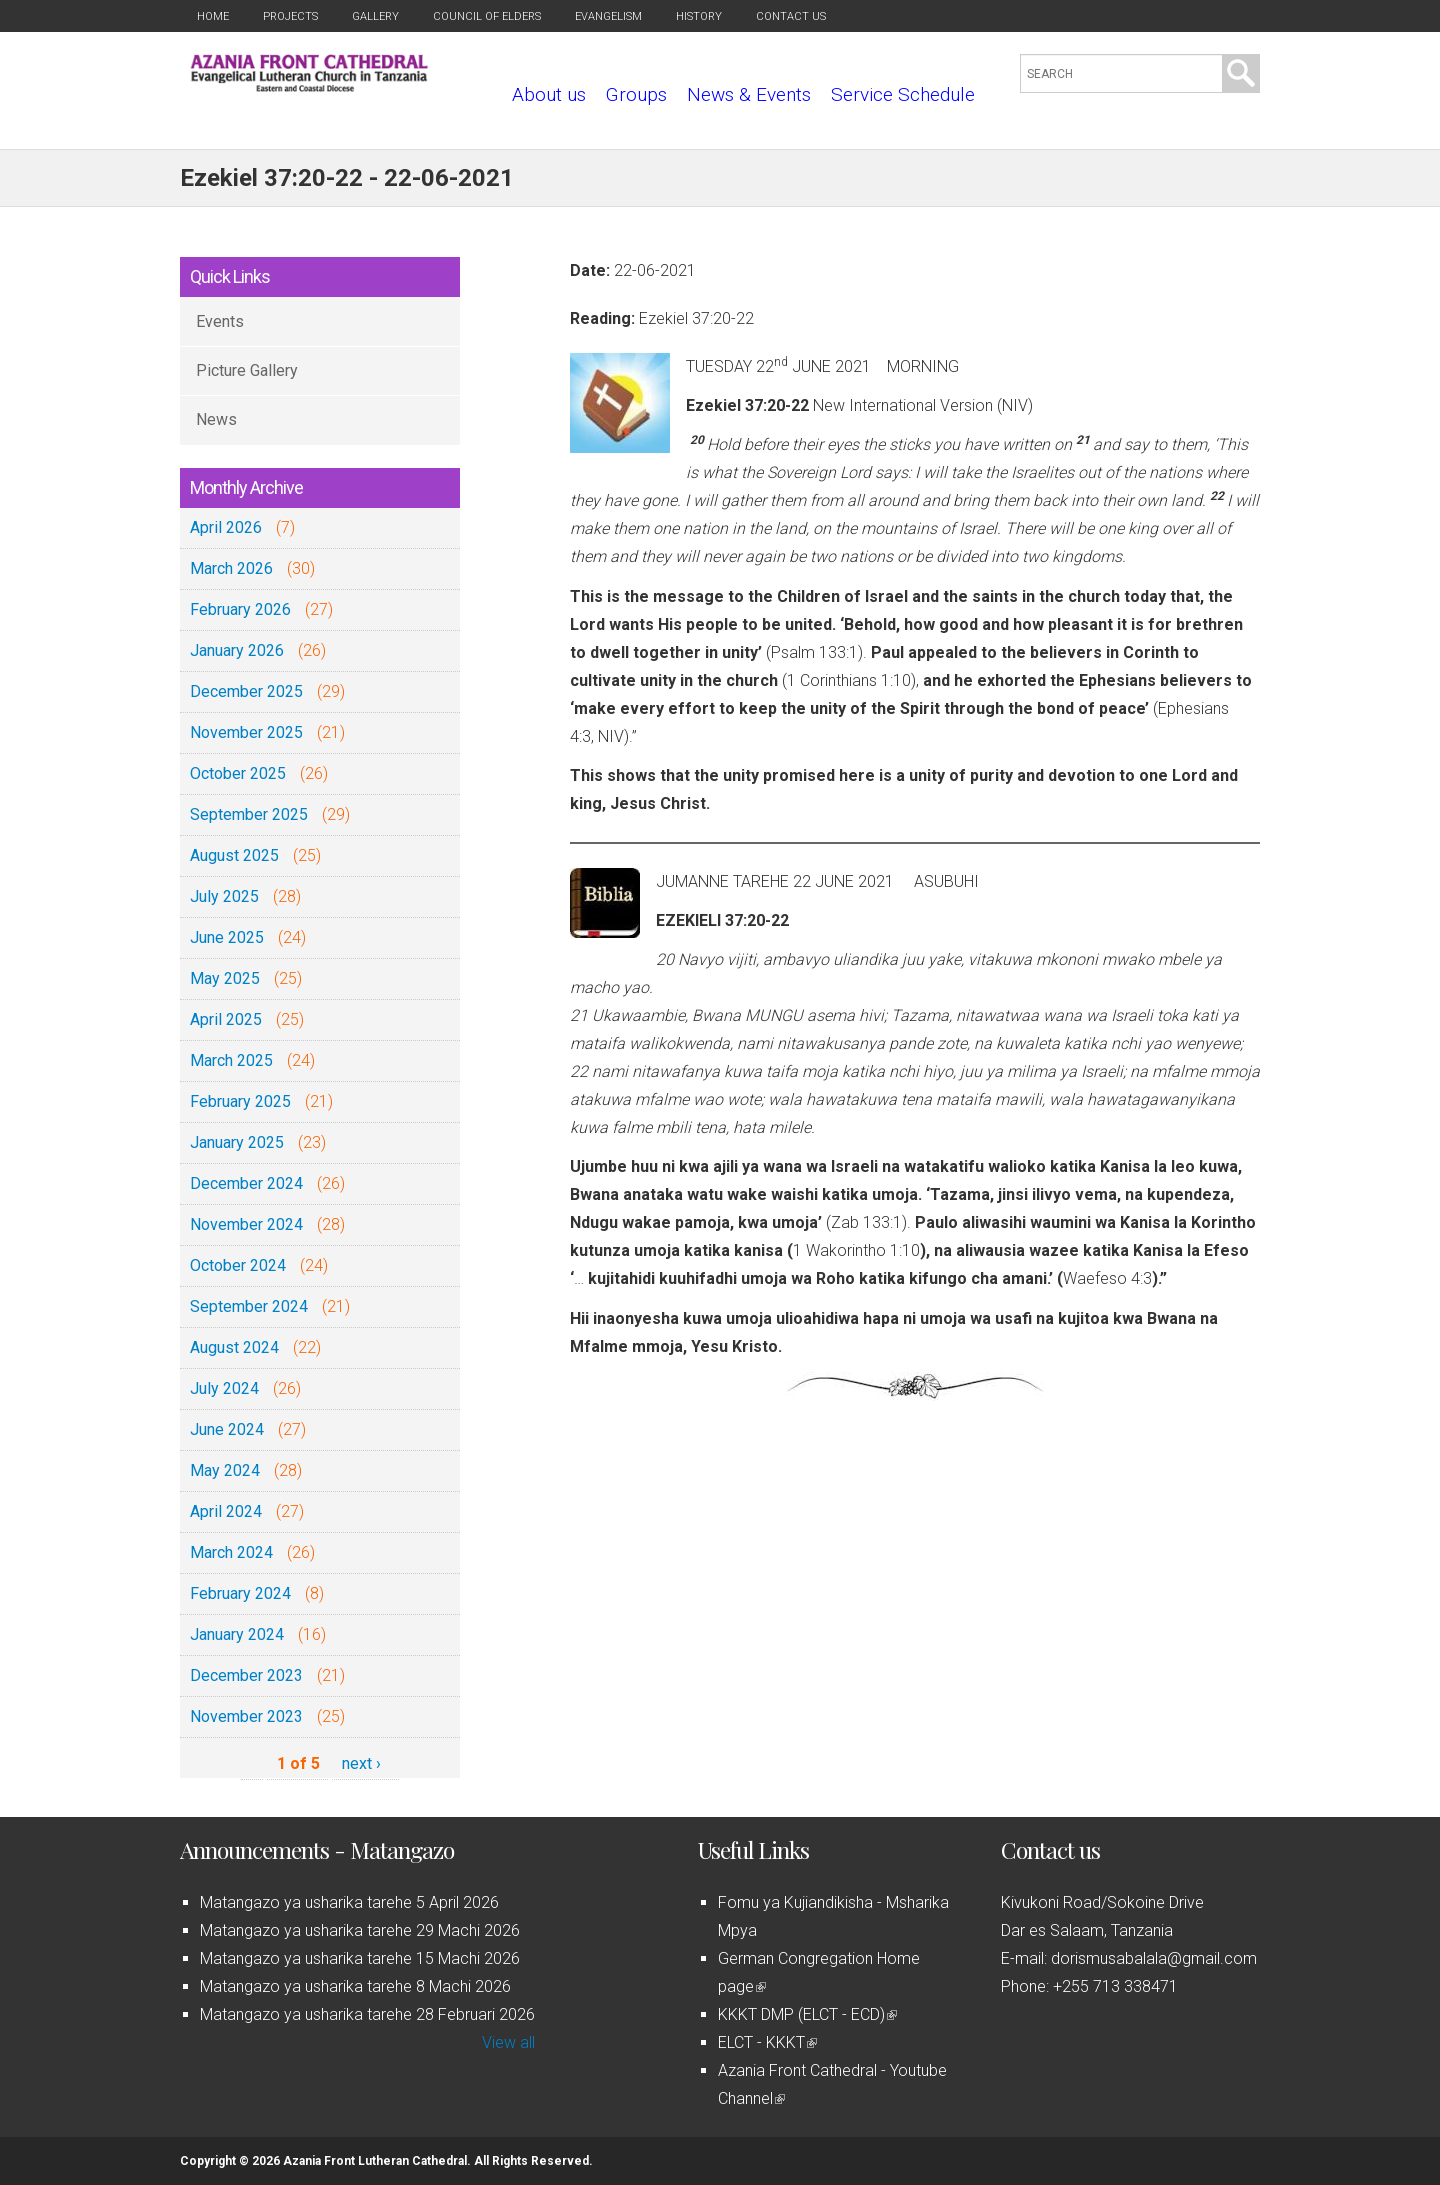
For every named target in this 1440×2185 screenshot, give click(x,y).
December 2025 (246, 691)
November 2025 (246, 732)
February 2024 (240, 1593)
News (216, 419)
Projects (290, 16)
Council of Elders (487, 16)
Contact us (791, 16)
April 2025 (226, 1019)
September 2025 (249, 814)
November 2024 (246, 1224)
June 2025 (227, 937)
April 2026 (226, 527)
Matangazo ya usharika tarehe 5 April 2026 (349, 1902)
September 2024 (249, 1306)
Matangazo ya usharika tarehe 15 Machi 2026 (360, 1958)
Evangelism (608, 16)
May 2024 (225, 1470)
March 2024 (231, 1552)
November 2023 (246, 1716)
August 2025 (234, 855)
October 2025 (238, 773)
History (699, 16)
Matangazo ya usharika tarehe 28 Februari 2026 (367, 2014)
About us (549, 94)
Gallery (375, 16)
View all (508, 2042)
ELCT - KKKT (767, 2042)
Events (220, 321)
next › (361, 1763)
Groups (636, 94)
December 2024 (246, 1183)
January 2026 (237, 650)
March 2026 (231, 568)
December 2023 (246, 1675)
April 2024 (226, 1511)
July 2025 (224, 896)
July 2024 (224, 1388)
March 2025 (231, 1060)
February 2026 (240, 609)
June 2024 (227, 1429)
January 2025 (237, 1142)
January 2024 (237, 1634)
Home (213, 16)
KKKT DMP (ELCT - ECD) (807, 2014)
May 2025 (225, 978)
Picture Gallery (247, 370)
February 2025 (240, 1101)
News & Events (749, 94)
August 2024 (234, 1347)
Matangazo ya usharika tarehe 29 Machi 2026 (360, 1930)
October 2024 (238, 1265)
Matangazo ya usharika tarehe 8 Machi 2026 (355, 1986)
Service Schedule (903, 94)
